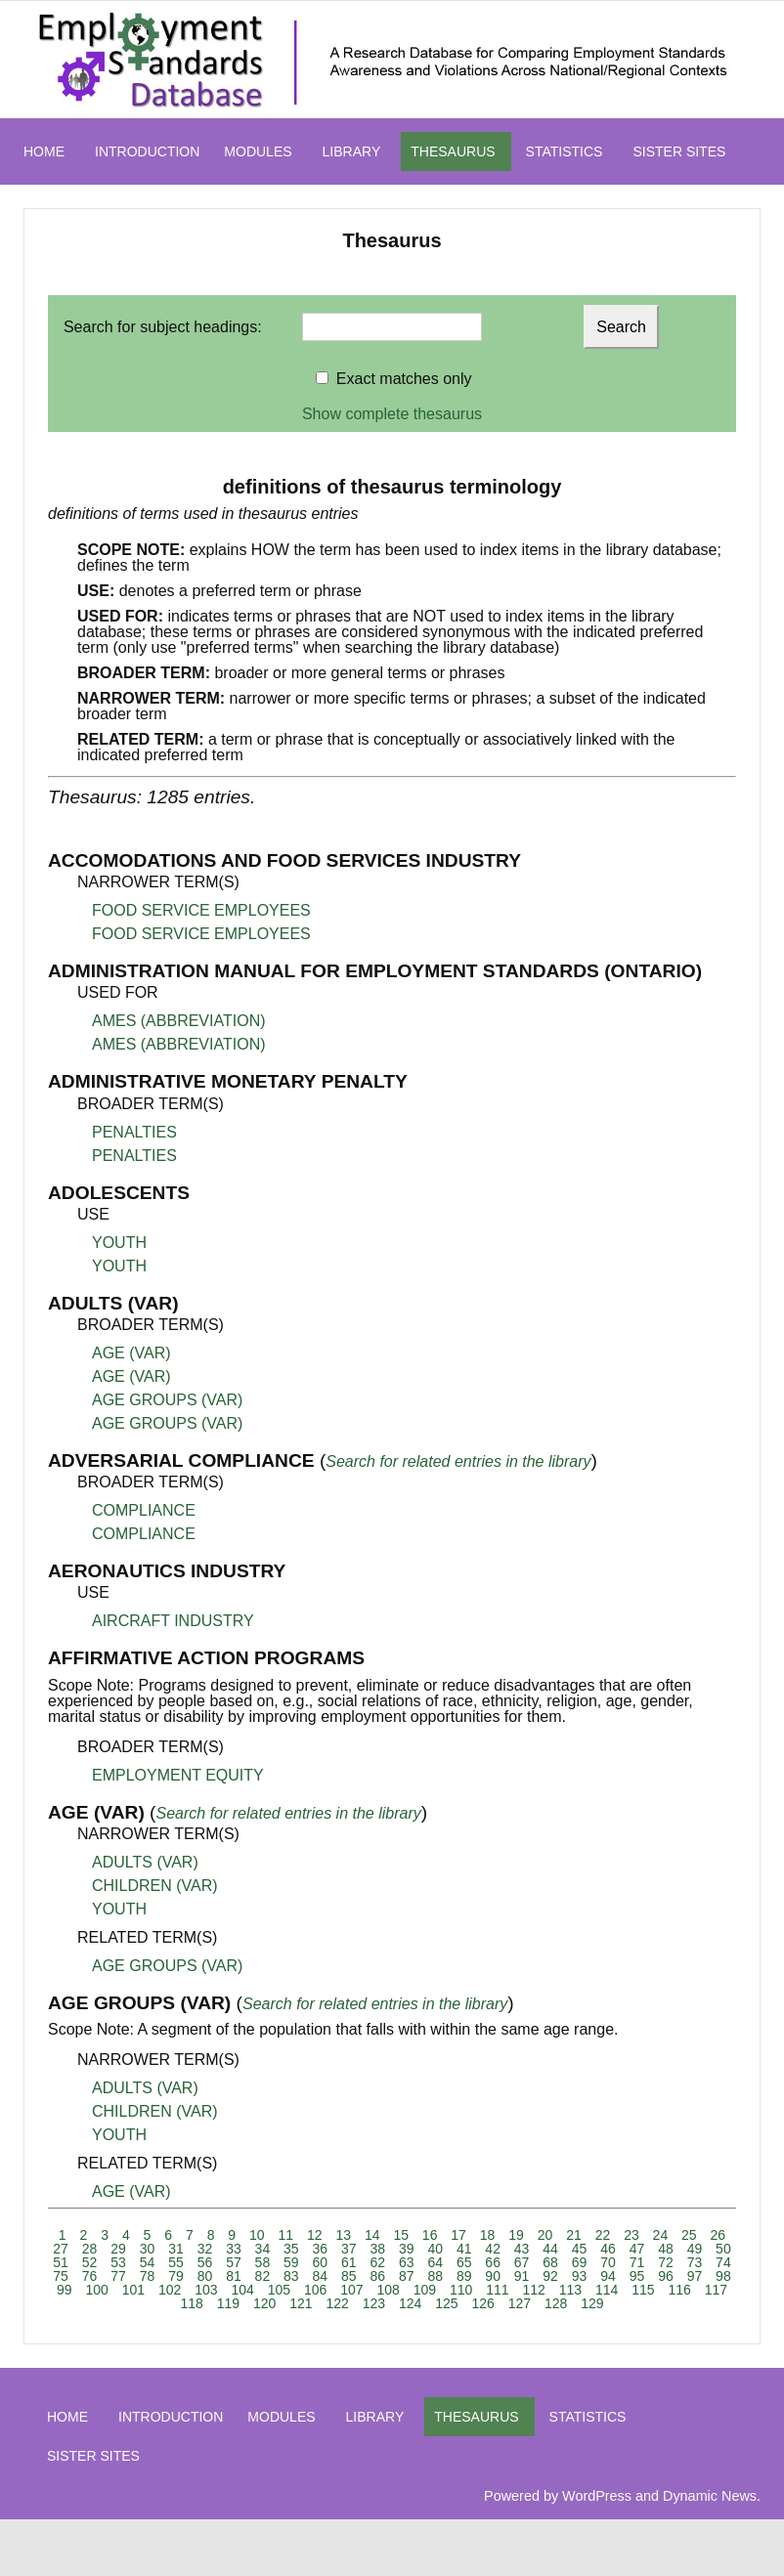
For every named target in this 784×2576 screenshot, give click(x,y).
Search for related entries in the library (458, 1461)
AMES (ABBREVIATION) (179, 1020)
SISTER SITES (678, 151)
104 (242, 2289)
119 (228, 2303)
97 (695, 2276)
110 (461, 2289)
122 (337, 2303)
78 (147, 2276)
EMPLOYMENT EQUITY (178, 1775)
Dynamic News (710, 2496)
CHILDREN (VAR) (155, 1885)
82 (263, 2276)
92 (550, 2276)
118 (191, 2303)
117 (716, 2289)
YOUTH (119, 1242)
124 (410, 2303)
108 (387, 2289)
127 (519, 2303)
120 (264, 2303)
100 (96, 2289)
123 (374, 2303)
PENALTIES (134, 1132)
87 (406, 2276)
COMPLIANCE (144, 1510)
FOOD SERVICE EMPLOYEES (201, 910)
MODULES (257, 151)
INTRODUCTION (147, 151)
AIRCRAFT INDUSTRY (173, 1620)
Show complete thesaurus (392, 414)
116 (679, 2289)
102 (169, 2289)
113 (570, 2289)
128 (555, 2303)
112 (533, 2289)
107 (351, 2289)
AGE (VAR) (131, 1353)
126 (482, 2303)
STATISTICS (564, 151)
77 (118, 2276)
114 (606, 2289)
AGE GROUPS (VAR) (167, 1400)
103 (206, 2289)
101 (133, 2289)
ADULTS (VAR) (145, 1862)
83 (291, 2276)
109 (425, 2289)
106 (315, 2289)
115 (643, 2289)
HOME (44, 151)
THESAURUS (453, 151)
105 (279, 2289)
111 (497, 2289)
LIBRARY (352, 151)
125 (446, 2303)
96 (666, 2276)
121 (300, 2303)
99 (64, 2289)
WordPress (597, 2496)
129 (592, 2303)
